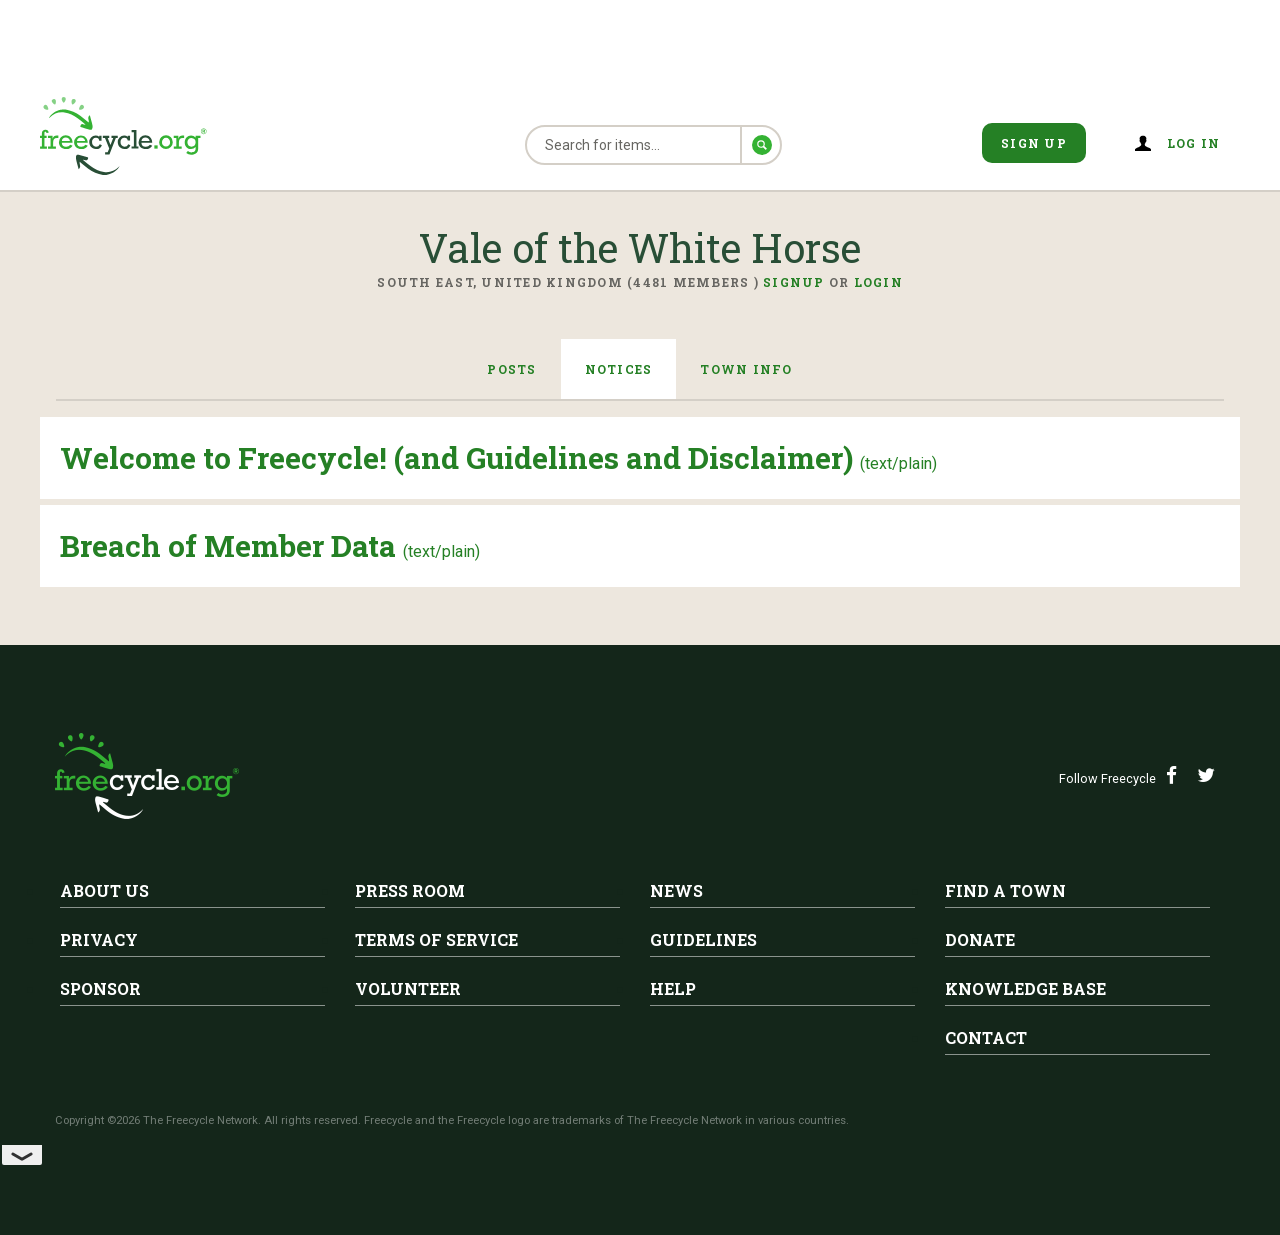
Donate (980, 939)
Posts (511, 369)
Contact (986, 1037)
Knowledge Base (1025, 988)
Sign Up (1034, 143)
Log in (1194, 143)
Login (878, 282)
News (676, 890)
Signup (794, 282)
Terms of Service (436, 939)
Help (673, 988)
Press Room (410, 890)
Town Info (746, 369)
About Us (104, 890)
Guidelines (703, 939)
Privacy (99, 939)
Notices (619, 369)
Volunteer (408, 988)
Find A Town (1005, 890)
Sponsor (100, 988)
